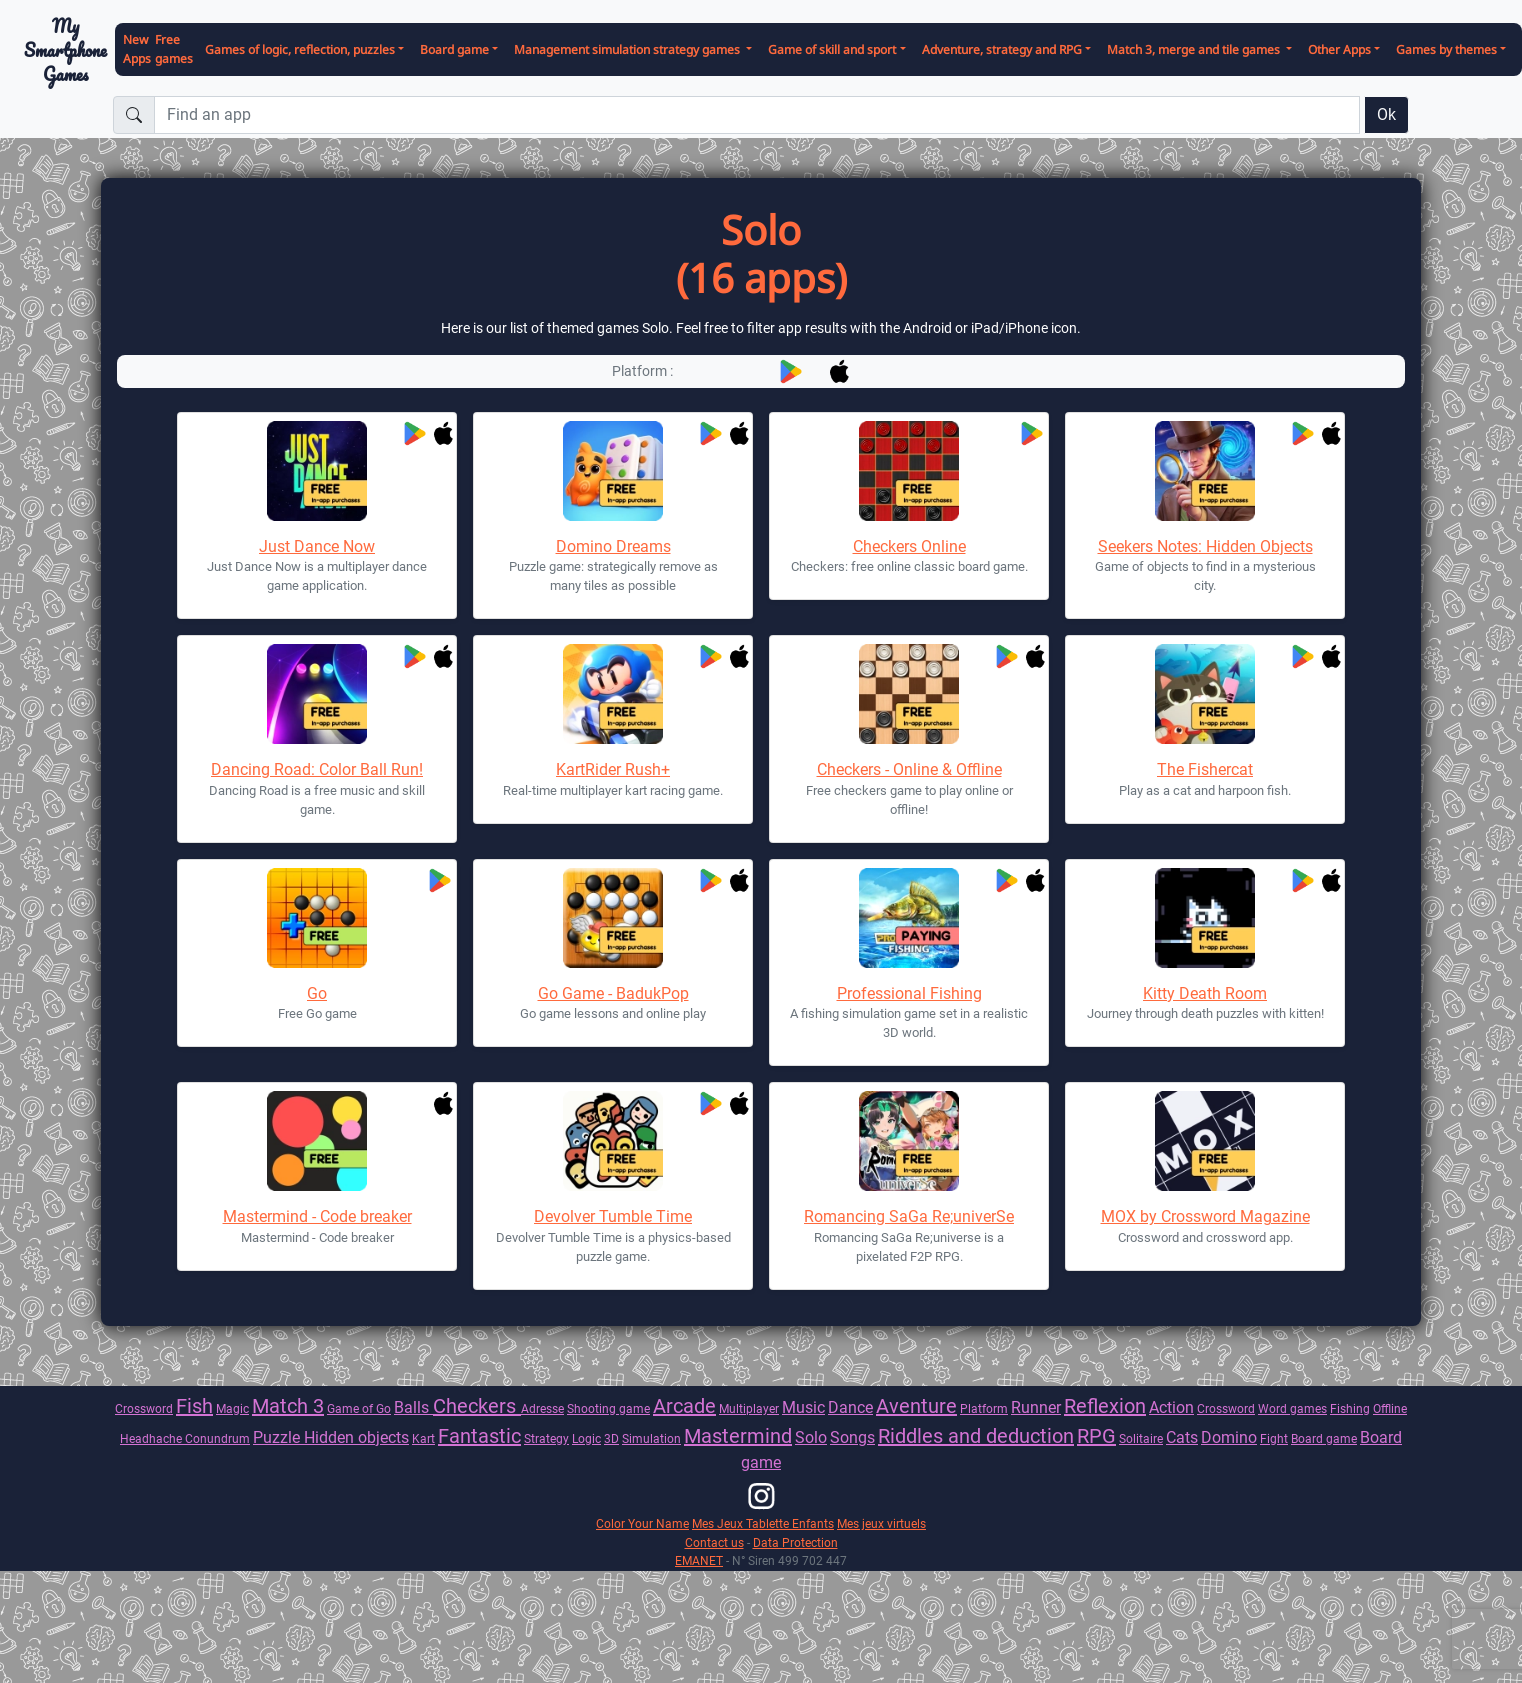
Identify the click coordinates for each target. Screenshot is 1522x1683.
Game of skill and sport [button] (832, 49)
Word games (1292, 1408)
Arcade (684, 1406)
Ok (1386, 114)
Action (1171, 1407)
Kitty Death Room (1205, 993)
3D (611, 1438)
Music (803, 1407)
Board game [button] (454, 49)
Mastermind (738, 1436)
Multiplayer (749, 1408)
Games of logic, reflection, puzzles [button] (300, 49)
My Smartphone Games (65, 50)
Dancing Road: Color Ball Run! (317, 769)
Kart (423, 1438)
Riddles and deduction (976, 1436)
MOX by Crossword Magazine (1205, 1216)
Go (317, 993)
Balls (413, 1407)
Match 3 (288, 1406)
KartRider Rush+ (613, 769)
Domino (1229, 1437)
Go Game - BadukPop (613, 993)
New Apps (137, 49)
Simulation (651, 1438)
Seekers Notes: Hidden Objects (1205, 546)
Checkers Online (909, 546)
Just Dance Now (317, 546)
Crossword (144, 1408)
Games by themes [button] (1446, 49)
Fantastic (479, 1436)
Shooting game (608, 1408)
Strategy (546, 1438)
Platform (984, 1408)
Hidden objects (356, 1437)
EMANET (699, 1560)
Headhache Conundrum (185, 1438)
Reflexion (1105, 1406)
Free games (174, 49)
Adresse (542, 1408)
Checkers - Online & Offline (909, 769)
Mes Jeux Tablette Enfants (763, 1523)
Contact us (714, 1542)
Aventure (916, 1406)
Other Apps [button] (1339, 49)
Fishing (1350, 1408)
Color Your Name (642, 1523)
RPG (1096, 1436)
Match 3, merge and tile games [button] (1195, 49)
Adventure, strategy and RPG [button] (1002, 49)
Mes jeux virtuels (881, 1523)
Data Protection (795, 1542)
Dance (850, 1407)
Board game (1324, 1438)
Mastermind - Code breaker (317, 1216)
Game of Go (359, 1408)
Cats (1182, 1437)
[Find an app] (757, 115)
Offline (1390, 1408)
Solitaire (1141, 1438)
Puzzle (278, 1437)
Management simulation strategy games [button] (628, 49)
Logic (586, 1438)
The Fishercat (1205, 769)
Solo (811, 1437)
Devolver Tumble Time (613, 1216)
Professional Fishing (909, 993)
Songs (852, 1437)
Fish (194, 1406)
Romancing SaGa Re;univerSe (909, 1216)
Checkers (477, 1406)
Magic (232, 1408)
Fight (1274, 1438)
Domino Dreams (613, 546)
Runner (1036, 1407)
